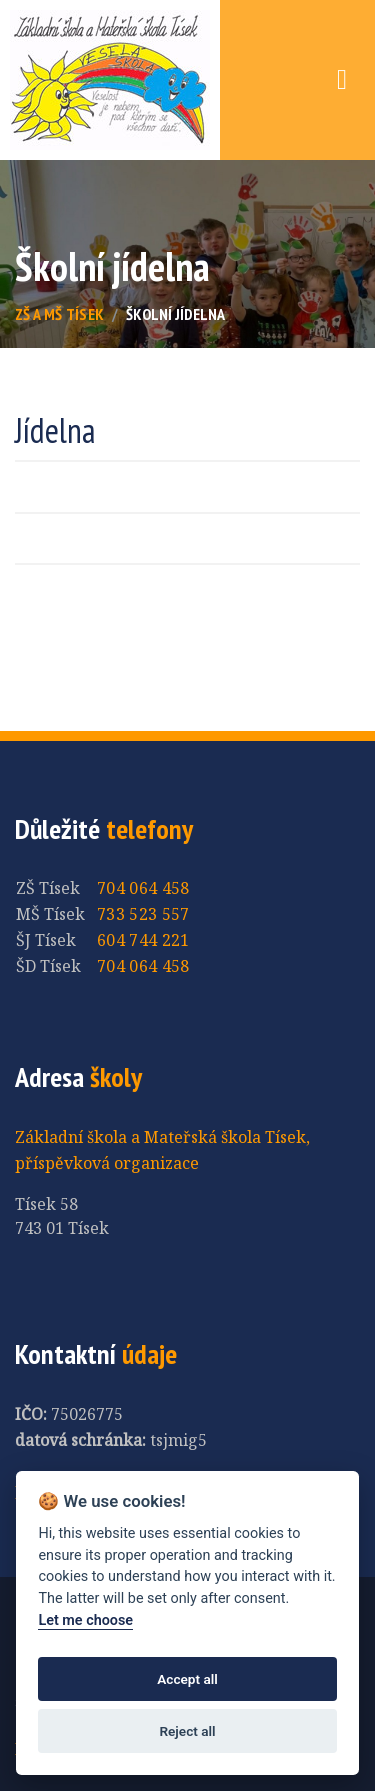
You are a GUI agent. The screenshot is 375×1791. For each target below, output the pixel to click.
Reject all (187, 1731)
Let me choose (85, 1620)
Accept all (187, 1679)
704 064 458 (143, 888)
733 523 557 (143, 914)
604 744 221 (143, 940)
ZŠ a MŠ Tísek (59, 314)
